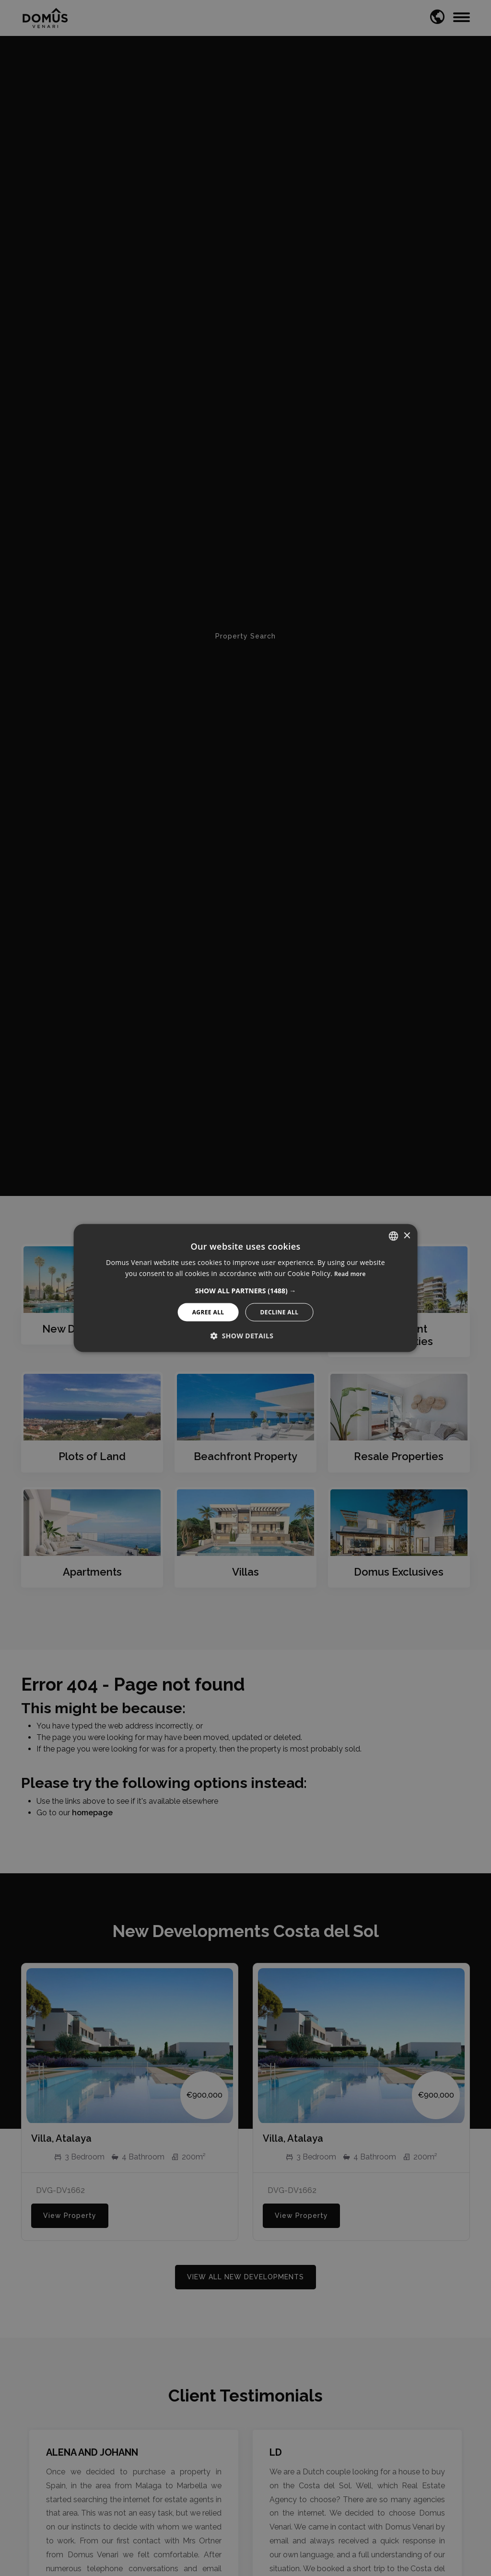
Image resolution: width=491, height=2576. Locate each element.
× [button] (406, 1235)
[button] (245, 1290)
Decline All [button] (279, 1312)
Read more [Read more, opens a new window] (350, 1274)
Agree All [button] (208, 1312)
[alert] (245, 1288)
